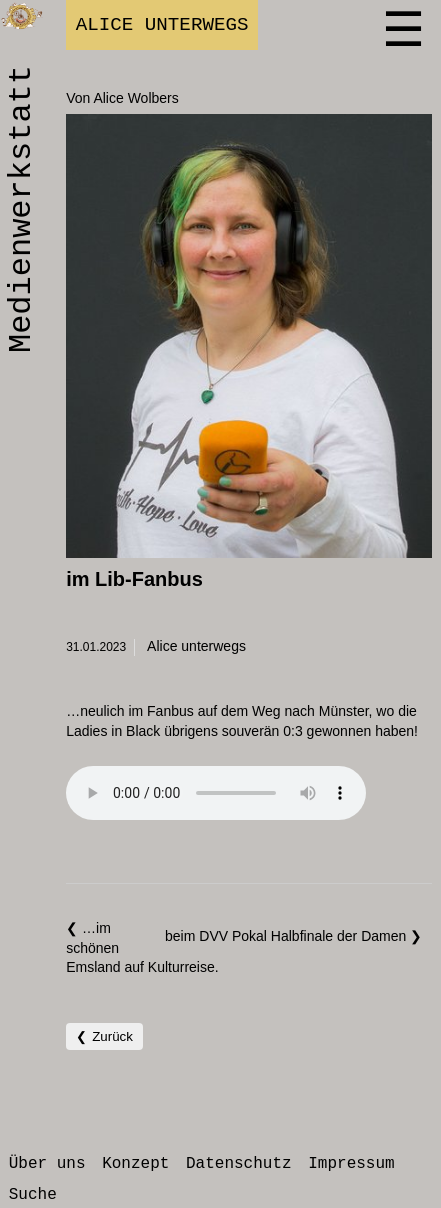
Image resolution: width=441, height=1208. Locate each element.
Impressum (351, 1164)
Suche (33, 1195)
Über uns (47, 1164)
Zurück (112, 1036)
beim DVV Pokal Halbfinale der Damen (287, 936)
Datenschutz (239, 1164)
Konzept (135, 1164)
